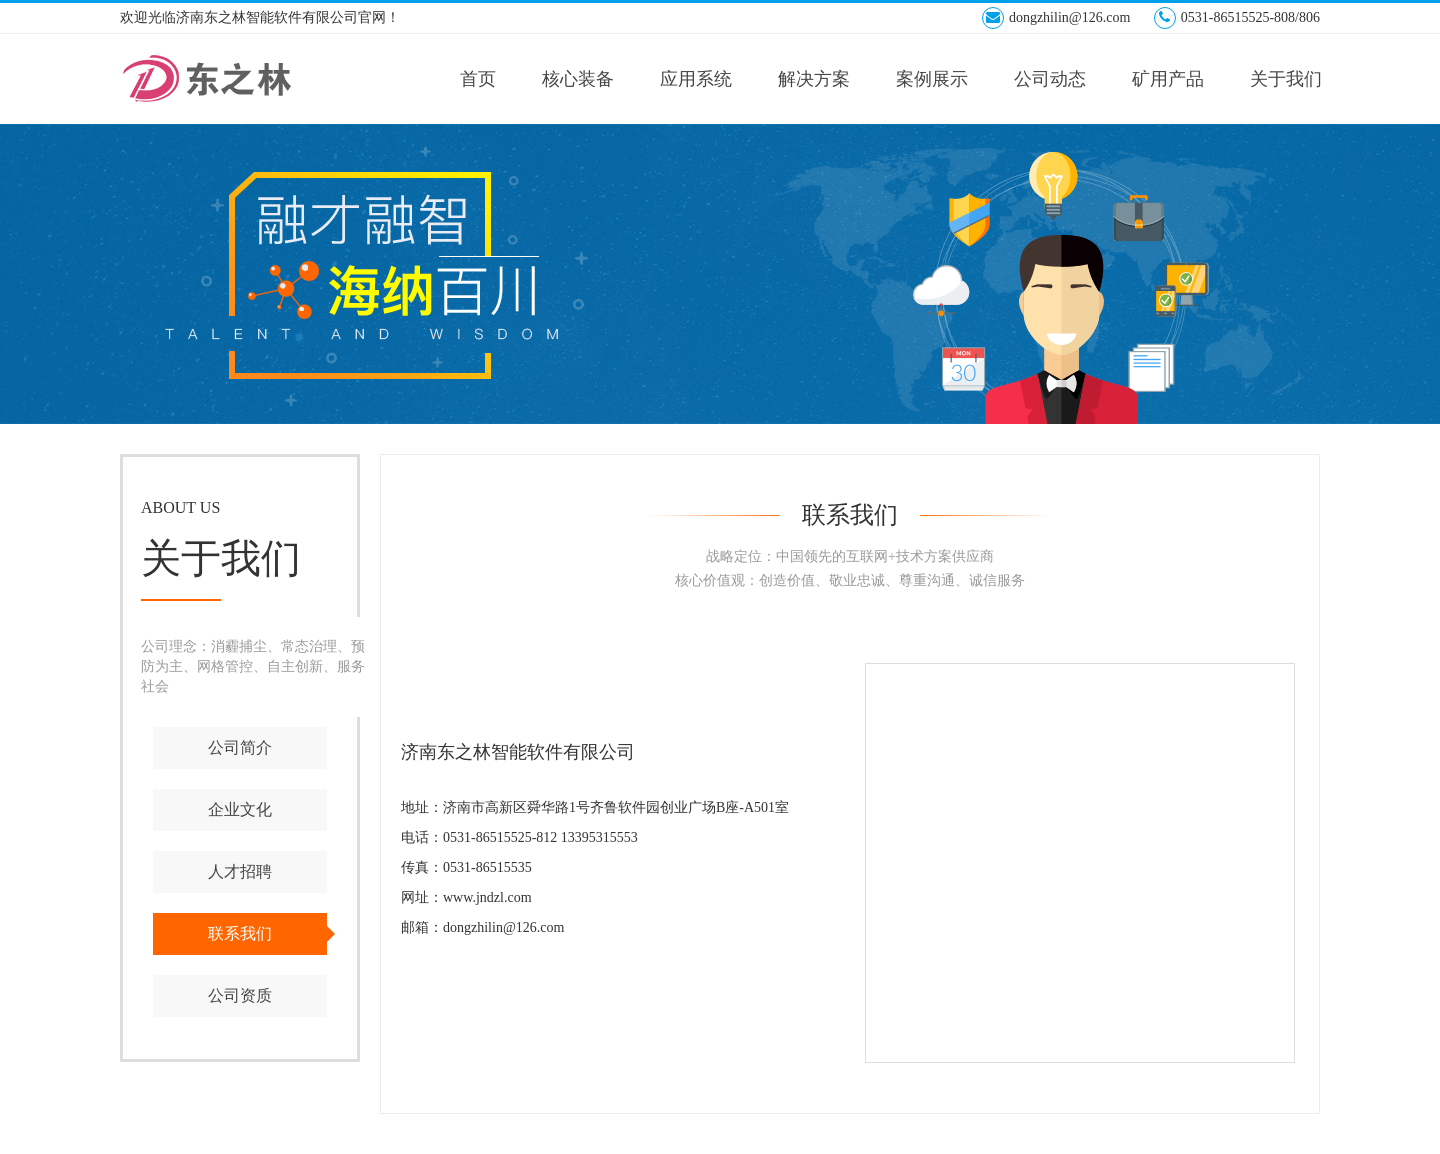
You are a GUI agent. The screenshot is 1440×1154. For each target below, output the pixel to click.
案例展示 (932, 79)
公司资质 (240, 995)
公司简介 (240, 747)
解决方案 (814, 79)
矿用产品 (1168, 79)
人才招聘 (240, 871)
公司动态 (1050, 79)
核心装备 (578, 79)
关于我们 (1286, 79)
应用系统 (696, 79)
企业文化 (240, 809)
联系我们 (240, 933)
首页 (478, 79)
